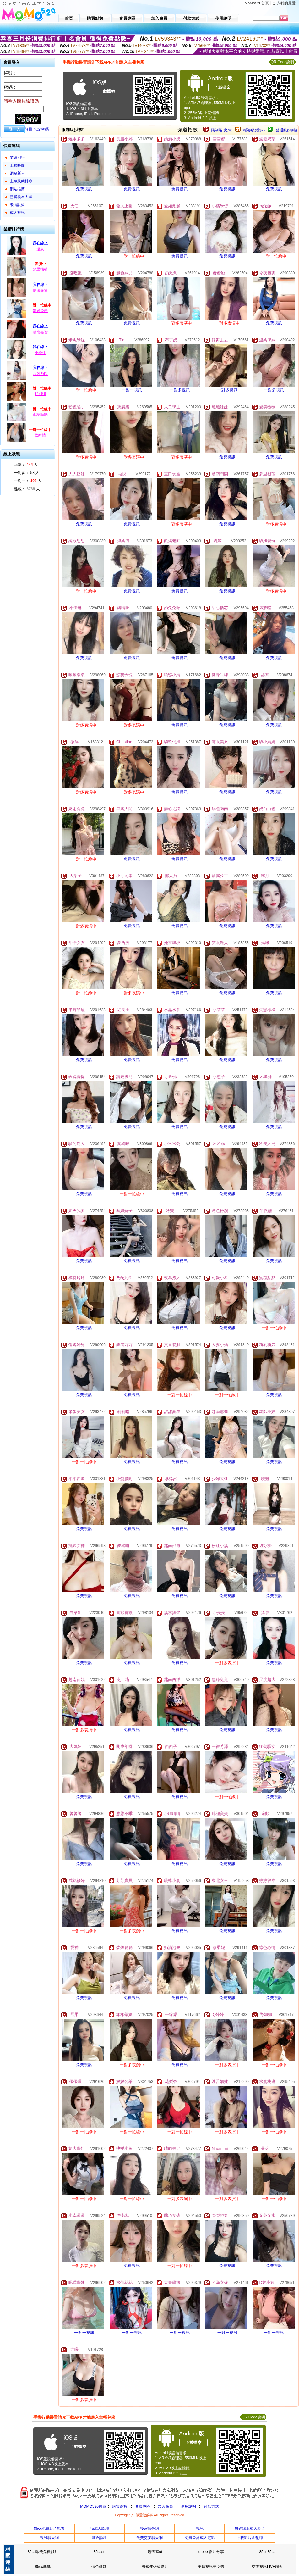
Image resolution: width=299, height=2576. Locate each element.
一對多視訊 (180, 390)
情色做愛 (98, 2566)
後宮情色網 (149, 2528)
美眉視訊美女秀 (211, 2566)
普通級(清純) (286, 130)
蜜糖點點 (40, 414)
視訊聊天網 (49, 2537)
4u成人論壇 (99, 2528)
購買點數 (119, 2506)
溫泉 (40, 249)
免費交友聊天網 (149, 2537)
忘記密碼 (41, 129)
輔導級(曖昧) (254, 130)
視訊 (200, 2528)
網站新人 (17, 173)
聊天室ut (155, 2552)
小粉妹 (40, 353)
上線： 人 (26, 464)
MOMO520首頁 (93, 2506)
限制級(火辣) (221, 130)
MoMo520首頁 (257, 3)
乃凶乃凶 (40, 373)
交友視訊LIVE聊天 (267, 2566)
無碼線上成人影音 (250, 2528)
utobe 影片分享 (211, 2552)
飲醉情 (40, 435)
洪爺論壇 (99, 2537)
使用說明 (188, 2506)
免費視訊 (84, 189)
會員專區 (142, 2506)
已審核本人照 (21, 197)
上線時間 (17, 165)
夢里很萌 (40, 269)
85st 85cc (267, 2552)
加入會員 (165, 2506)
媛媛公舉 (40, 311)
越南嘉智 (40, 332)
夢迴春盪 (40, 290)
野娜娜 (40, 394)
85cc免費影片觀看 (49, 2528)
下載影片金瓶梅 (249, 2537)
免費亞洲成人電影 (200, 2537)
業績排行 (17, 157)
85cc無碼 (42, 2566)
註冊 (28, 129)
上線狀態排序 (21, 181)
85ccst (99, 2552)
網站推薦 (17, 189)
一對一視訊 (132, 390)
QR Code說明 (282, 62)
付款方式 (211, 2506)
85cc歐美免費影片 (42, 2552)
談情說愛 (17, 205)
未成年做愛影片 (155, 2566)
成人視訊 (17, 212)
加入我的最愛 (284, 3)
